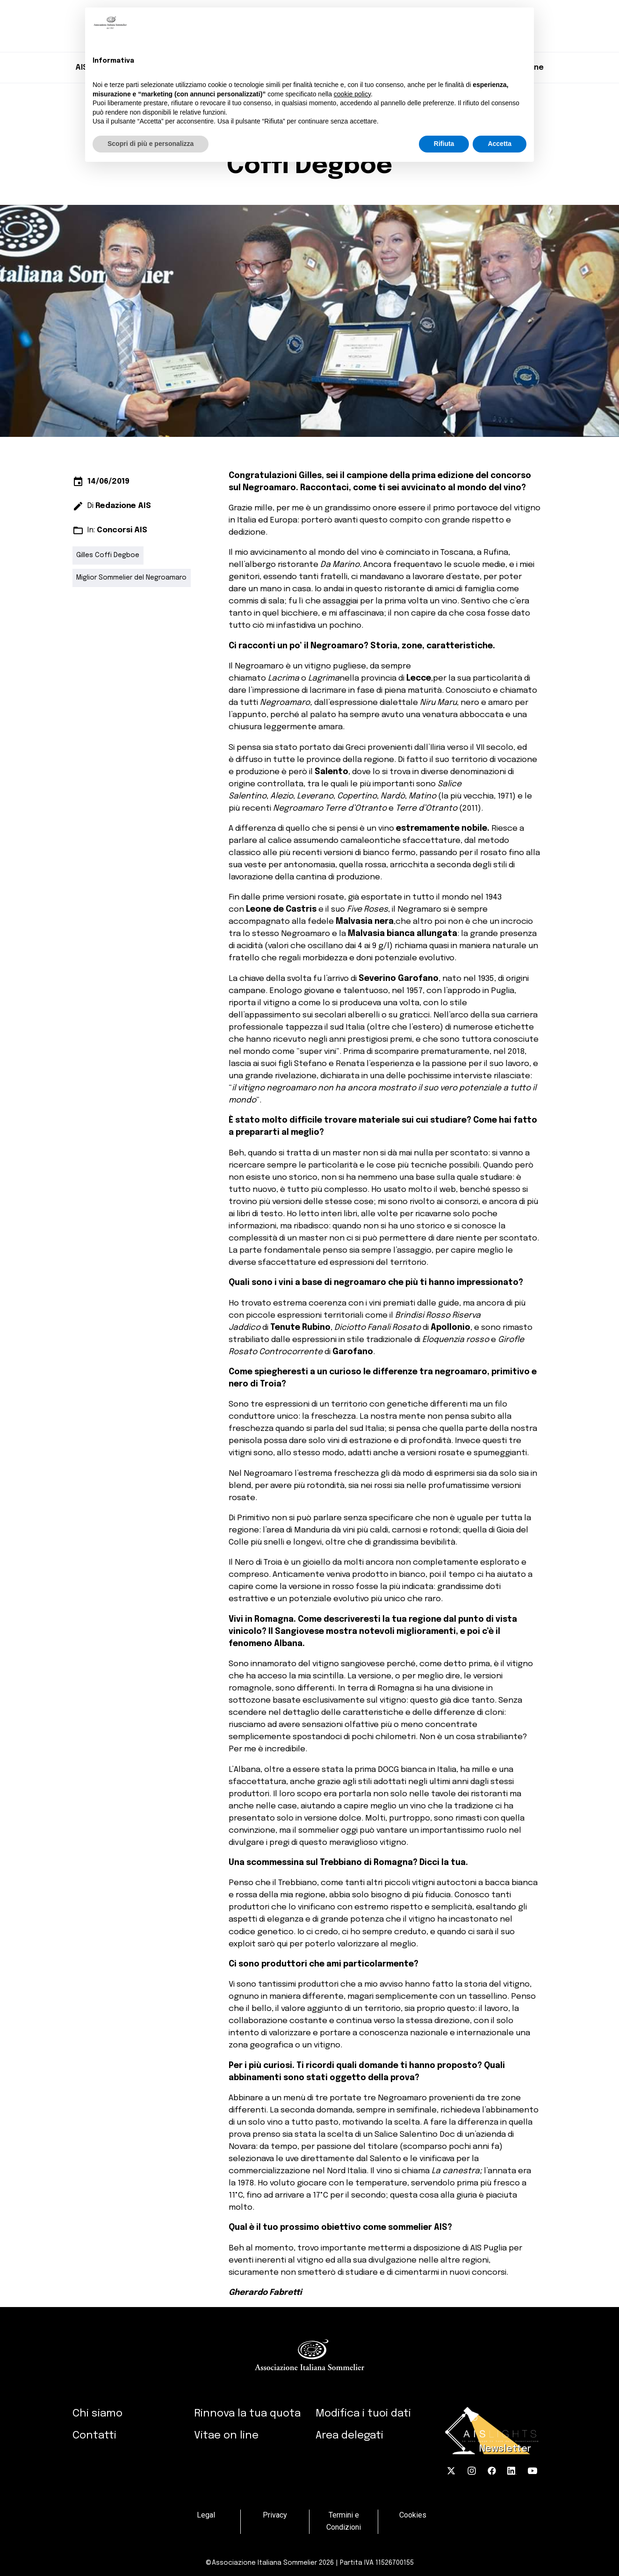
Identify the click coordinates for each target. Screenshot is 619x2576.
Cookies (412, 2515)
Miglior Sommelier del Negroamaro (131, 577)
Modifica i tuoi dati (363, 2413)
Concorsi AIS (122, 530)
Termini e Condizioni (343, 2521)
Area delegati (349, 2435)
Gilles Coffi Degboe (107, 555)
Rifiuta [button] (444, 143)
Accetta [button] (499, 143)
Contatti (94, 2435)
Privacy (275, 2515)
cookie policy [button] (352, 94)
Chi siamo (97, 2413)
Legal (206, 2515)
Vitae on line (226, 2435)
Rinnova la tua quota (247, 2413)
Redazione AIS (123, 506)
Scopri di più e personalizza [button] (151, 143)
